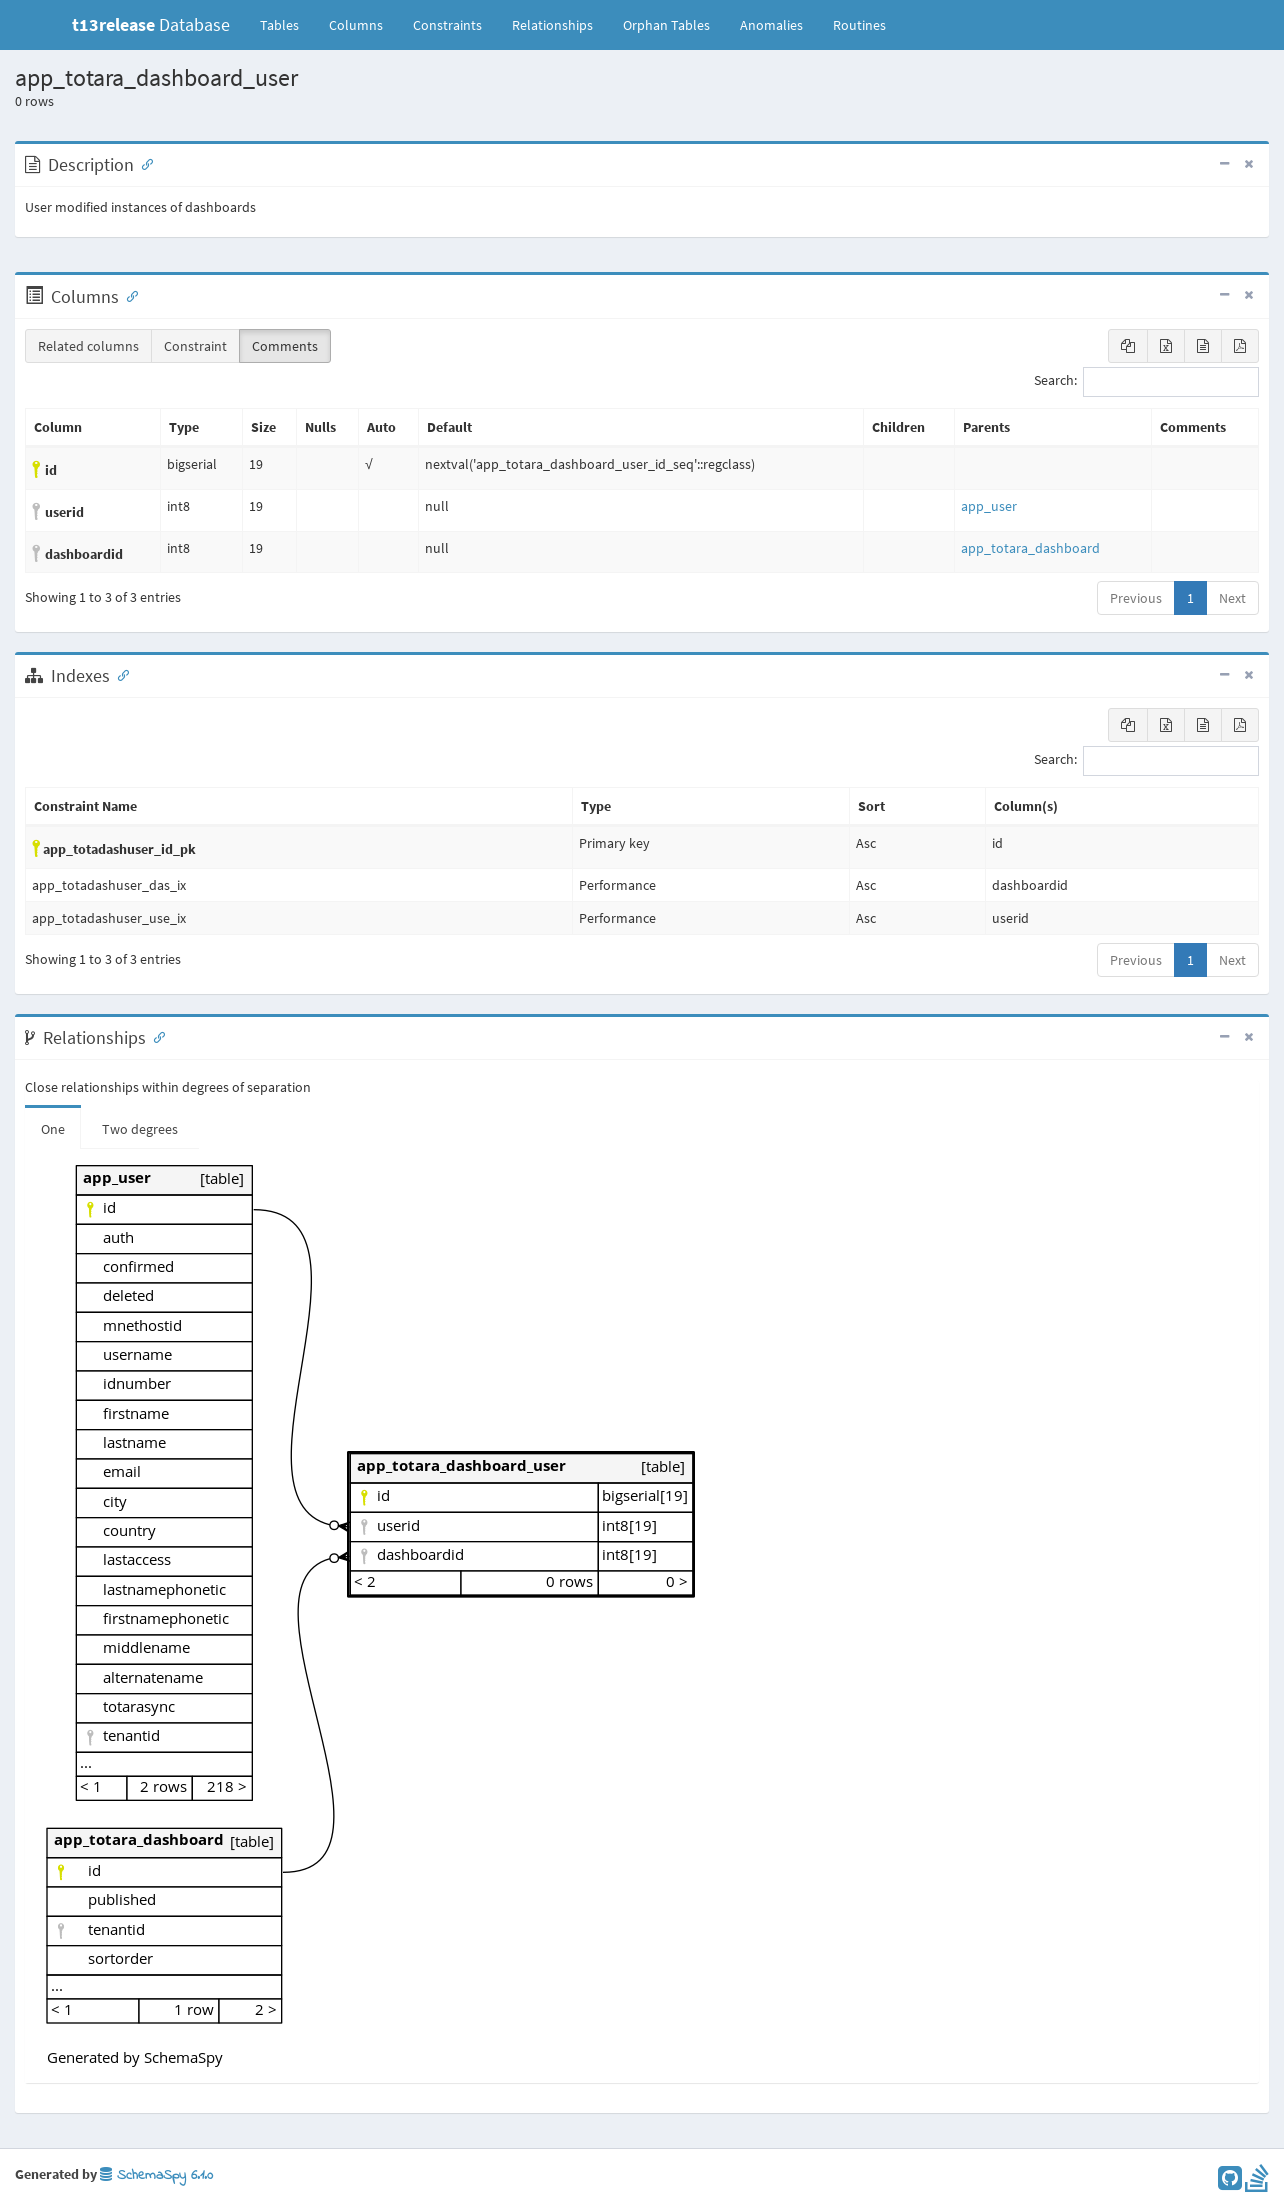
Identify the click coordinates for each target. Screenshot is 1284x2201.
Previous (1136, 598)
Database (151, 24)
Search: (1146, 382)
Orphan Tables (666, 25)
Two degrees (140, 1129)
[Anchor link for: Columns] (128, 295)
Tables (287, 24)
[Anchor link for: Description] (143, 163)
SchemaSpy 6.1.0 (156, 2175)
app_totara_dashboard (1030, 548)
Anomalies (771, 25)
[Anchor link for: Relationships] (155, 1036)
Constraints (447, 25)
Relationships (552, 25)
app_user (989, 506)
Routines (859, 25)
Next (1232, 598)
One (53, 1129)
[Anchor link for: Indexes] (119, 674)
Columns (356, 25)
